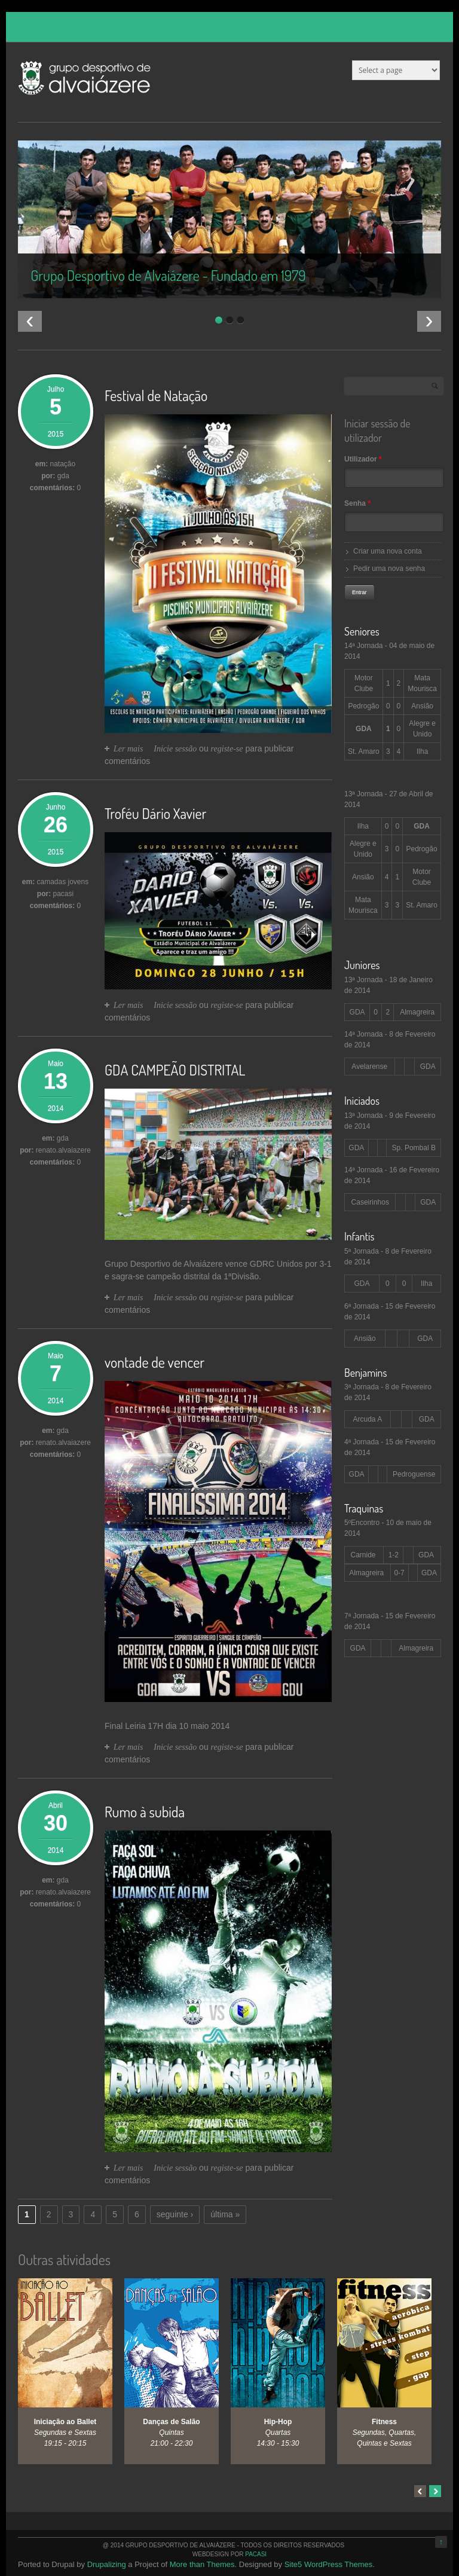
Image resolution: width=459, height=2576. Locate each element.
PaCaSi (256, 2554)
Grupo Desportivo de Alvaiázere (164, 1264)
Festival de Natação (156, 395)
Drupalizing (106, 2564)
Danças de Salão (171, 2422)
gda (63, 1138)
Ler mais (128, 748)
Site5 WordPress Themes (328, 2564)
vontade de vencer (154, 1362)
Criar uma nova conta (387, 551)
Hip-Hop (278, 2422)
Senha (357, 503)
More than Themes (202, 2564)
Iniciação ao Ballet (65, 2422)
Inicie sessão (175, 748)
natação (62, 464)
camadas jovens (62, 882)
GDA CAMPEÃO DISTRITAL (175, 1070)
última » (225, 2214)
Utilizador (363, 459)
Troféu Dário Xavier (155, 813)
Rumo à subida (145, 1811)
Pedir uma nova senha (389, 568)
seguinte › (175, 2214)
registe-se (227, 748)
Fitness (384, 2422)
